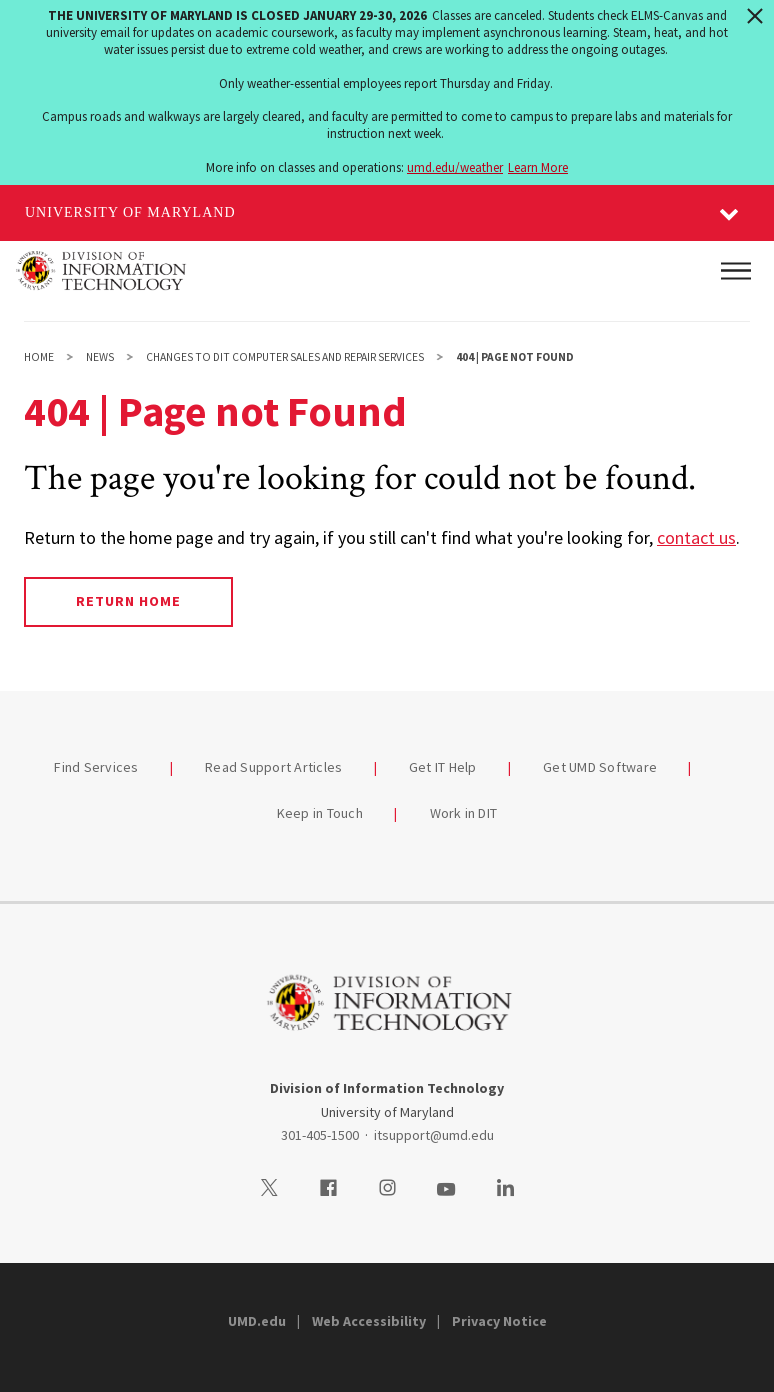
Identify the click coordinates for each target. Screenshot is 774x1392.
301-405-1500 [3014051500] (320, 1135)
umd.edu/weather (455, 167)
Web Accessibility (369, 1321)
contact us (696, 537)
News (100, 357)
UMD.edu (257, 1321)
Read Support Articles (273, 767)
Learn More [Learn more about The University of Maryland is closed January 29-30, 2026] (538, 167)
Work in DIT (464, 813)
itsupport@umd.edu (434, 1135)
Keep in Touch (320, 813)
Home (39, 357)
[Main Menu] (736, 271)
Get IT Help (443, 767)
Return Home (128, 601)
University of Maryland (130, 212)
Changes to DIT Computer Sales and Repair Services (285, 357)
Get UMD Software (600, 767)
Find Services (96, 767)
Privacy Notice (499, 1321)
